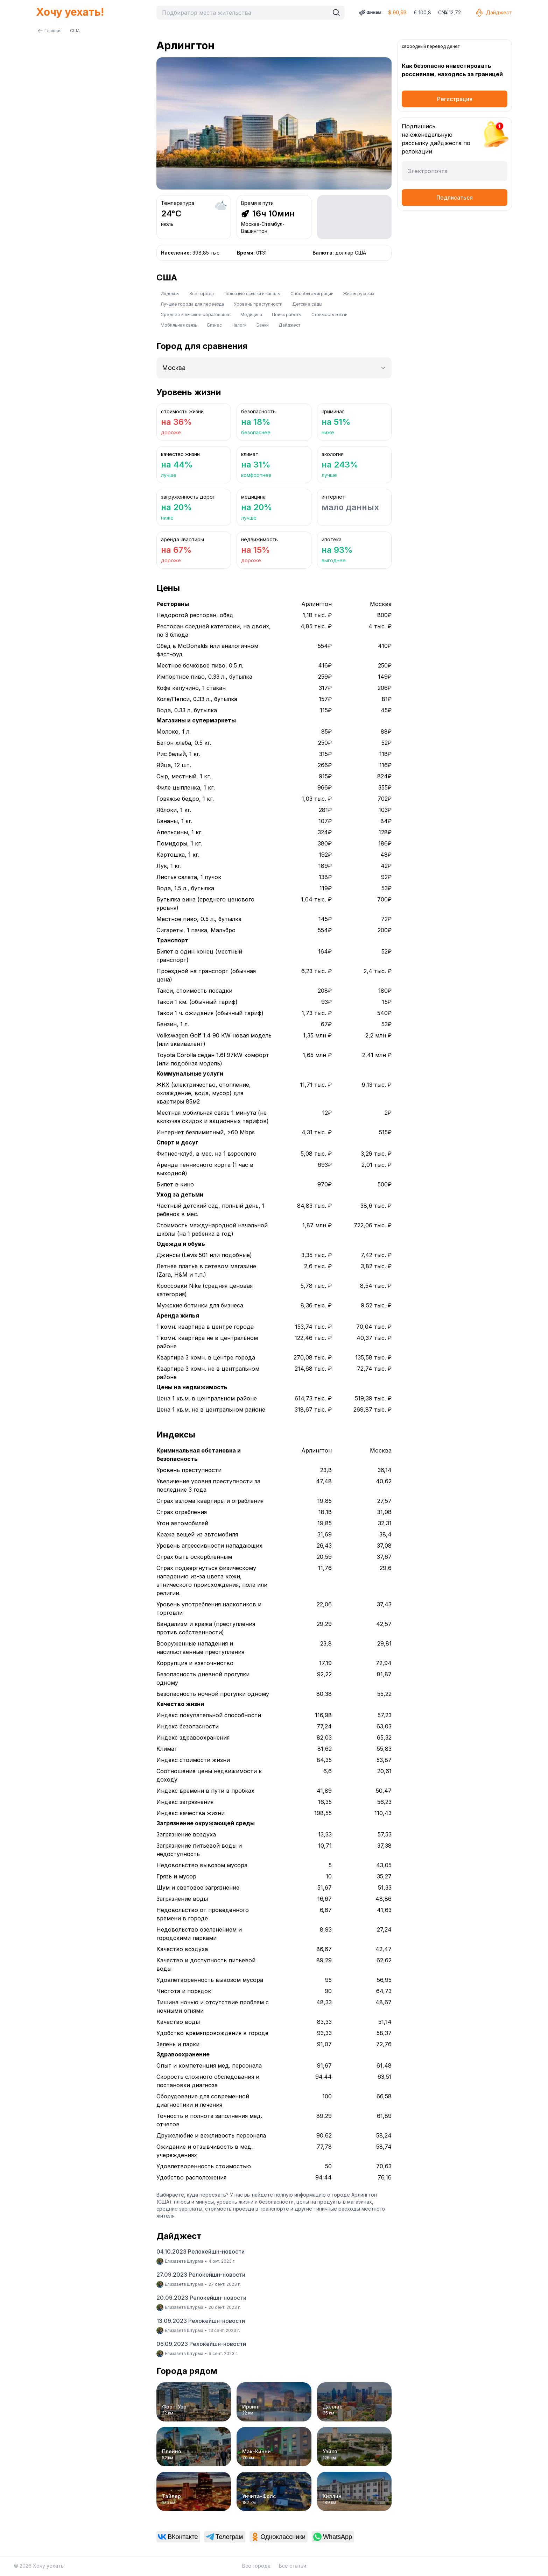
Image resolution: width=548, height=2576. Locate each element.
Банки (263, 325)
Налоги (239, 325)
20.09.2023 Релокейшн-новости (201, 2297)
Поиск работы (287, 314)
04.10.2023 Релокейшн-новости (200, 2251)
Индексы (170, 293)
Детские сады (307, 304)
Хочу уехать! (70, 12)
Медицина (251, 314)
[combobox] (244, 12)
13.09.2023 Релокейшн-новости (200, 2320)
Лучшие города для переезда (192, 304)
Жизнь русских (358, 293)
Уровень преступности (258, 304)
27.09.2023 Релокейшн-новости (200, 2274)
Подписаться (454, 197)
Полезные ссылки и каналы (252, 293)
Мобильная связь (179, 325)
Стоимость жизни (329, 314)
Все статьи (292, 2566)
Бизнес (214, 325)
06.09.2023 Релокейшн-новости (201, 2343)
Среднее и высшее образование (196, 314)
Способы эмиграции (311, 293)
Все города (201, 293)
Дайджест (493, 12)
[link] (178, 2536)
